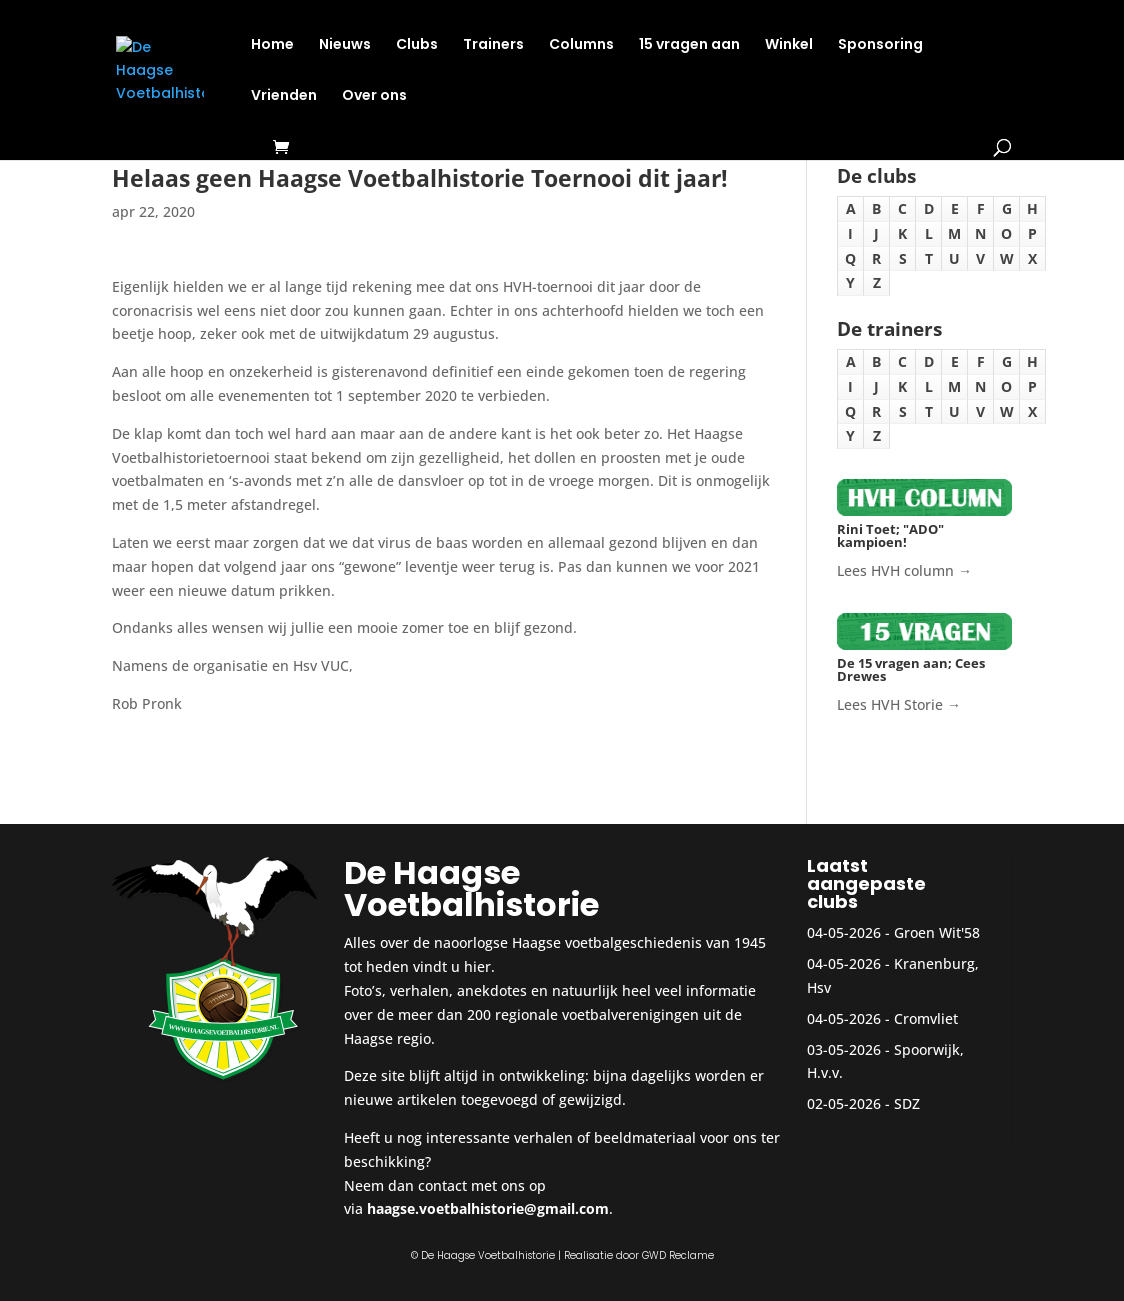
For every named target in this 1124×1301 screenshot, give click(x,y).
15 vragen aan (689, 45)
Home (272, 45)
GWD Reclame (678, 1255)
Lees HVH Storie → (899, 704)
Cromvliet (926, 1018)
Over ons (374, 96)
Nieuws (345, 45)
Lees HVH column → (904, 570)
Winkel (789, 45)
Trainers (493, 45)
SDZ (907, 1103)
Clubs (417, 45)
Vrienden (284, 96)
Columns (581, 45)
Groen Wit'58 (937, 932)
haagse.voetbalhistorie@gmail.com (488, 1208)
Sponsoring (880, 45)
